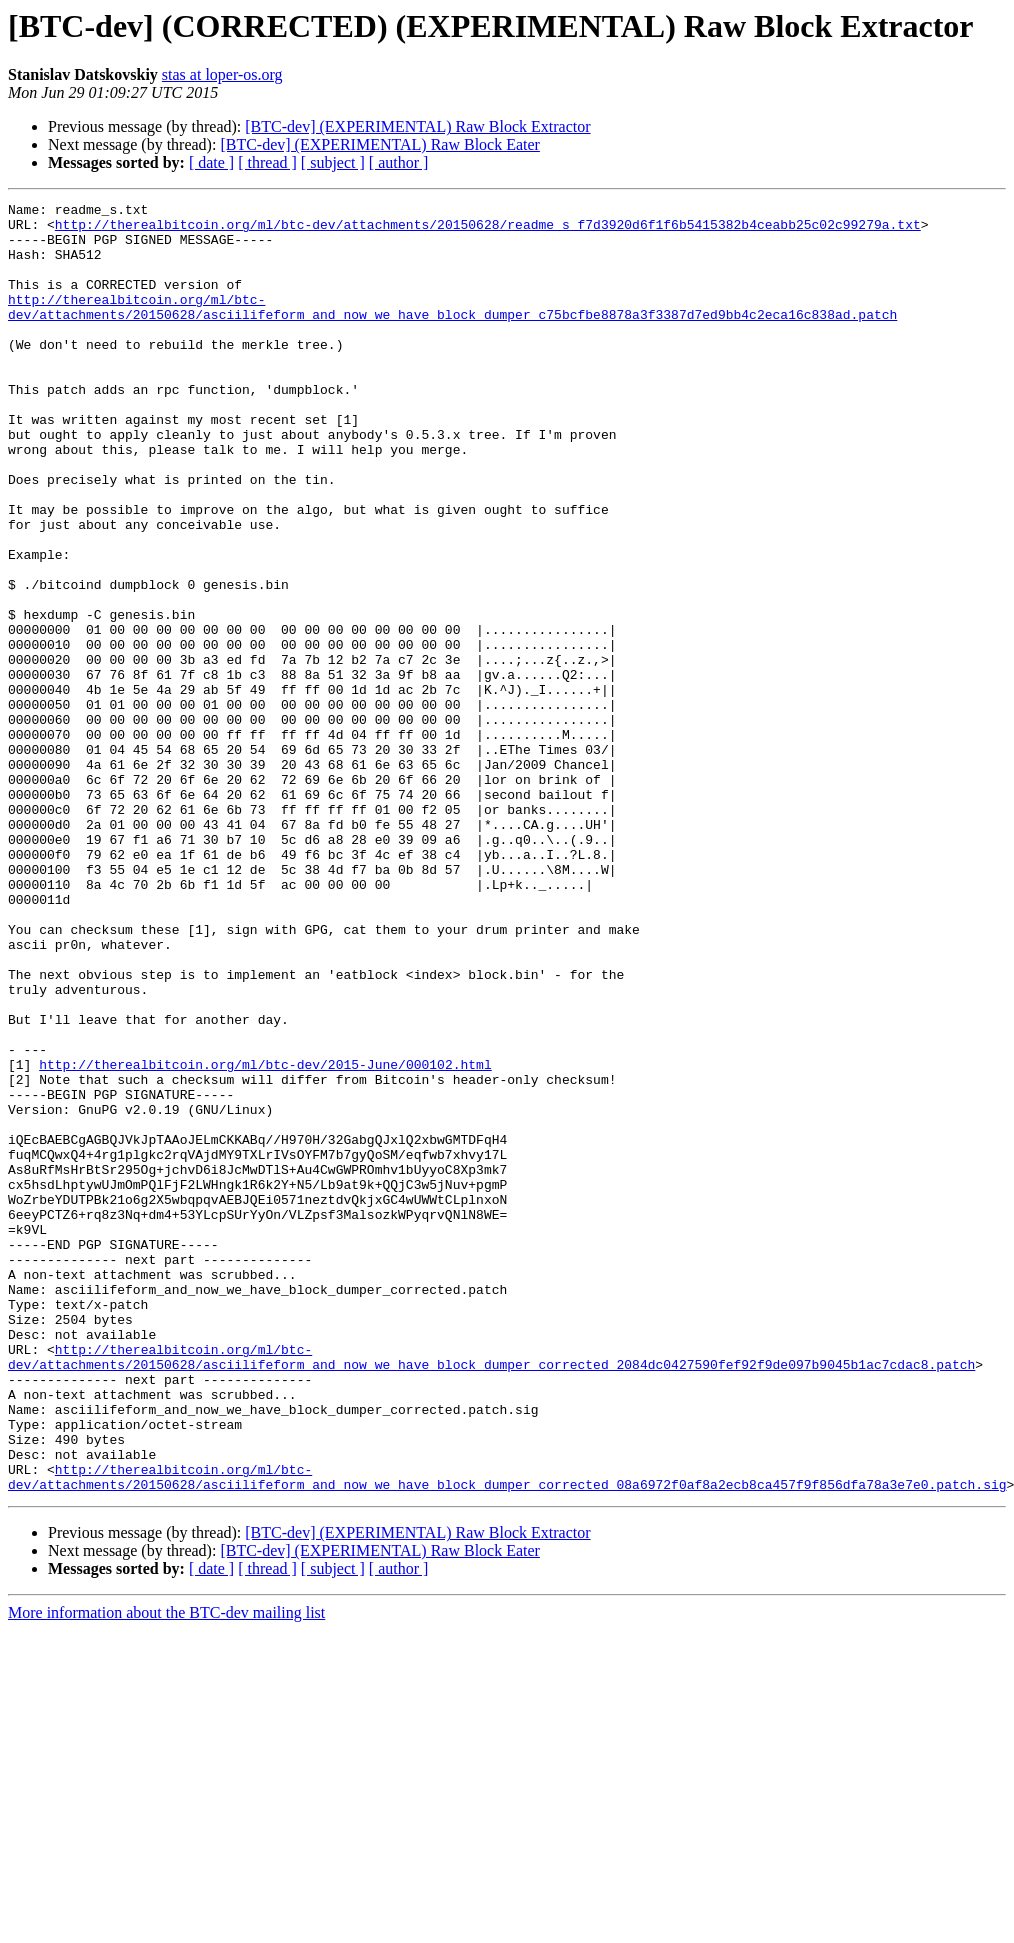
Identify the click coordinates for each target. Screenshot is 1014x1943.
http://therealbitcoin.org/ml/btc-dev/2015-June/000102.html (265, 1238)
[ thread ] (267, 162)
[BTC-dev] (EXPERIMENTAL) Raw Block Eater (380, 144)
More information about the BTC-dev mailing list (166, 1870)
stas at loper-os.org (222, 74)
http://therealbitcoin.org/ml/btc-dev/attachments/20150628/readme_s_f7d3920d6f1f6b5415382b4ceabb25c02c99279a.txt (488, 230)
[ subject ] (333, 162)
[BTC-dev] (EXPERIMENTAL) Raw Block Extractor (417, 126)
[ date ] (211, 162)
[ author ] (399, 162)
